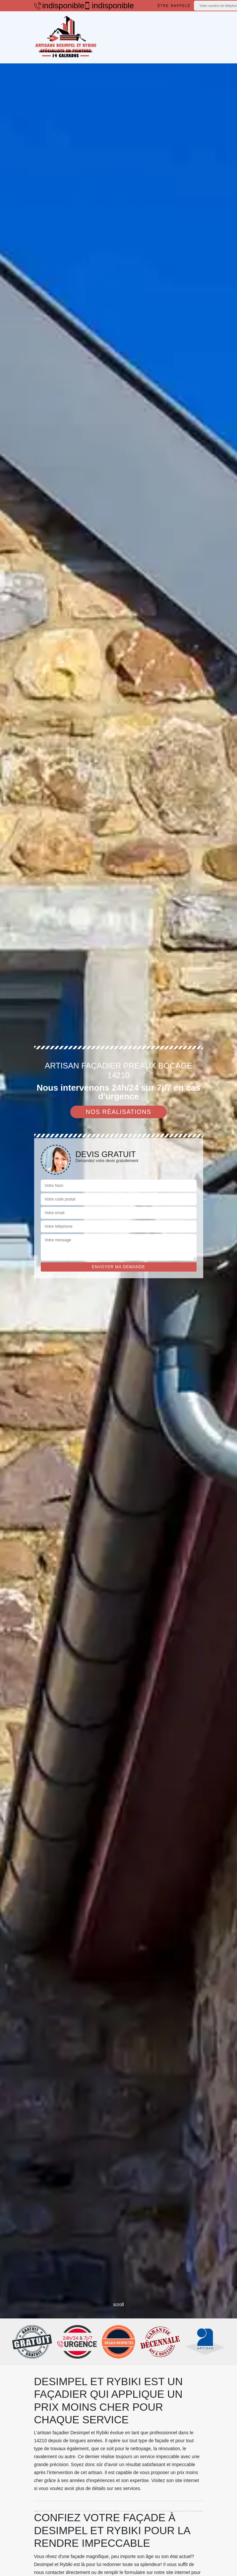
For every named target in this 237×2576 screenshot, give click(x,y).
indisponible (55, 6)
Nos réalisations (118, 1112)
